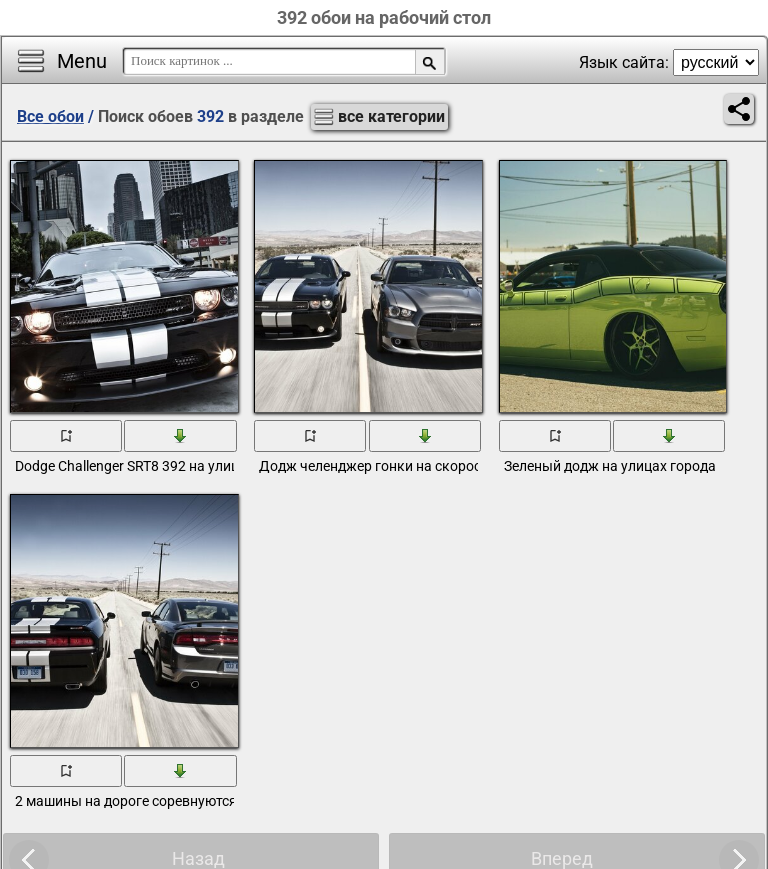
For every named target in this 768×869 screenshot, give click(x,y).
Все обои (50, 116)
